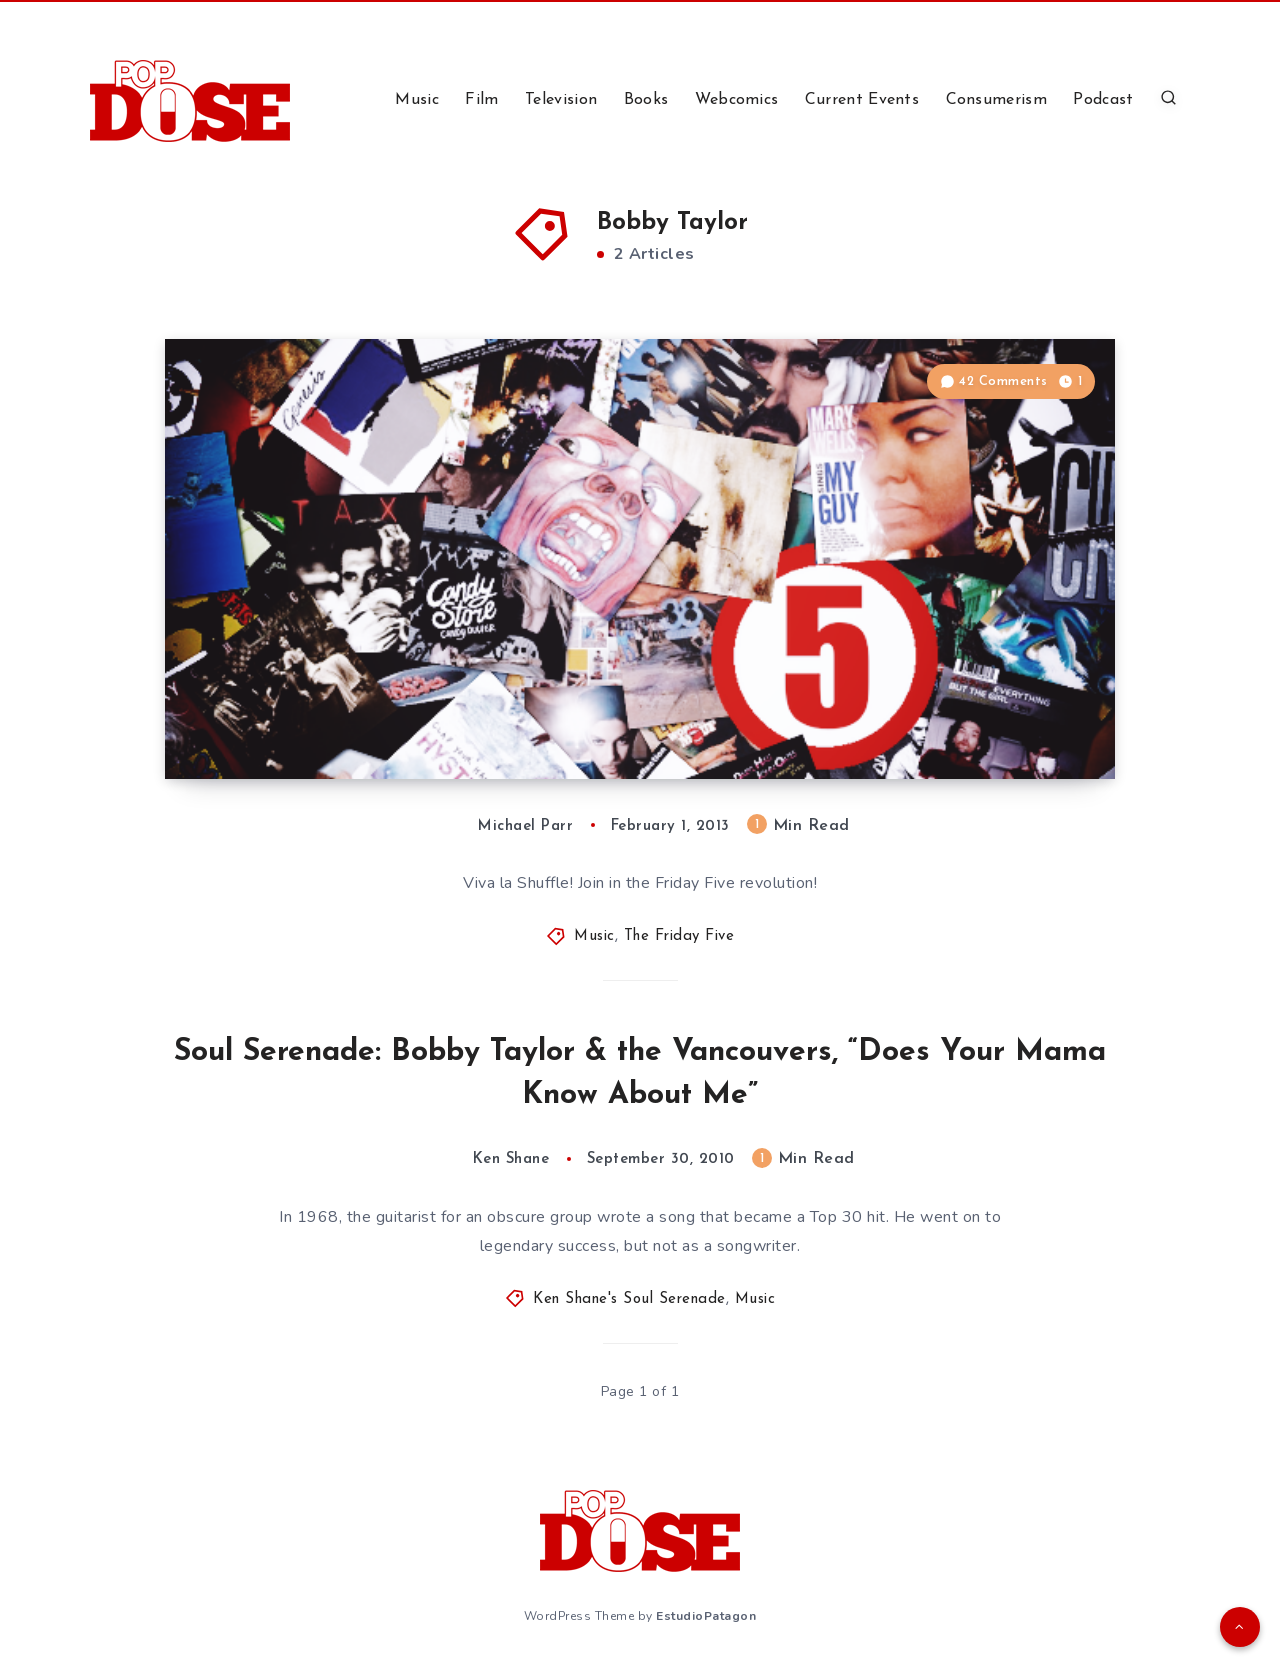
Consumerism (996, 100)
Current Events (862, 100)
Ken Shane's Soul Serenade (629, 1299)
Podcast (1103, 100)
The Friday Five (679, 936)
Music (417, 100)
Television (561, 100)
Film (481, 100)
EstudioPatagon (706, 1616)
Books (646, 100)
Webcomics (737, 100)
